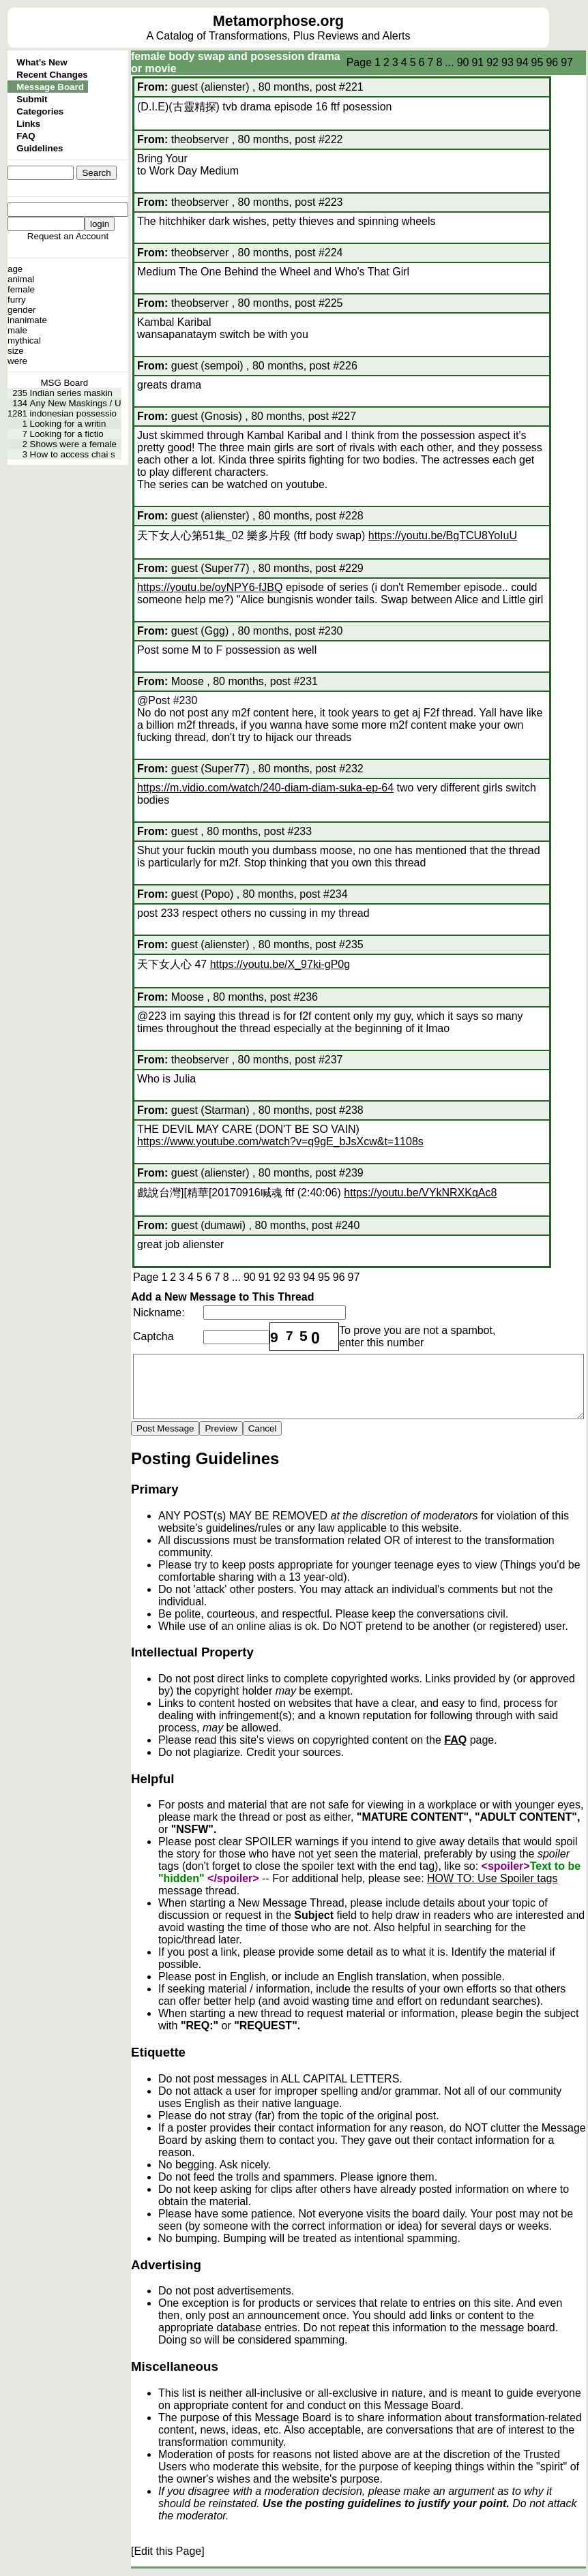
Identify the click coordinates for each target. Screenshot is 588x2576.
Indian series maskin (71, 393)
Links (28, 124)
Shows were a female (73, 444)
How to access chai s (72, 454)
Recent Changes (51, 75)
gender (22, 310)
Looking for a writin (68, 424)
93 (507, 62)
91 (477, 62)
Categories (39, 111)
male (17, 330)
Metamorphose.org (278, 21)
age (15, 269)
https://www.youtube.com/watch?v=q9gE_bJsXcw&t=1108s (280, 1141)
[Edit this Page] (168, 2551)
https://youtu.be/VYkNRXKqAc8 (420, 1192)
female (21, 289)
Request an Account (67, 236)
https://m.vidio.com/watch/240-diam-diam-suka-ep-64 (265, 787)
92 (492, 62)
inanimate (27, 320)
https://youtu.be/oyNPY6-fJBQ (209, 587)
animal (21, 279)
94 (522, 62)
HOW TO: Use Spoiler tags (492, 1878)
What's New (41, 62)
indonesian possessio (73, 413)
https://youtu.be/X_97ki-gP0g (280, 964)
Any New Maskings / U (75, 403)
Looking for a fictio (67, 434)
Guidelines (39, 148)
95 (537, 62)
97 (567, 62)
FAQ (25, 136)
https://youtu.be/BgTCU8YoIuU (442, 535)
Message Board (50, 87)
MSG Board (64, 383)
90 (463, 62)
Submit (31, 99)
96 (552, 62)
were (17, 361)
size (16, 351)
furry (17, 299)
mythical (24, 340)
